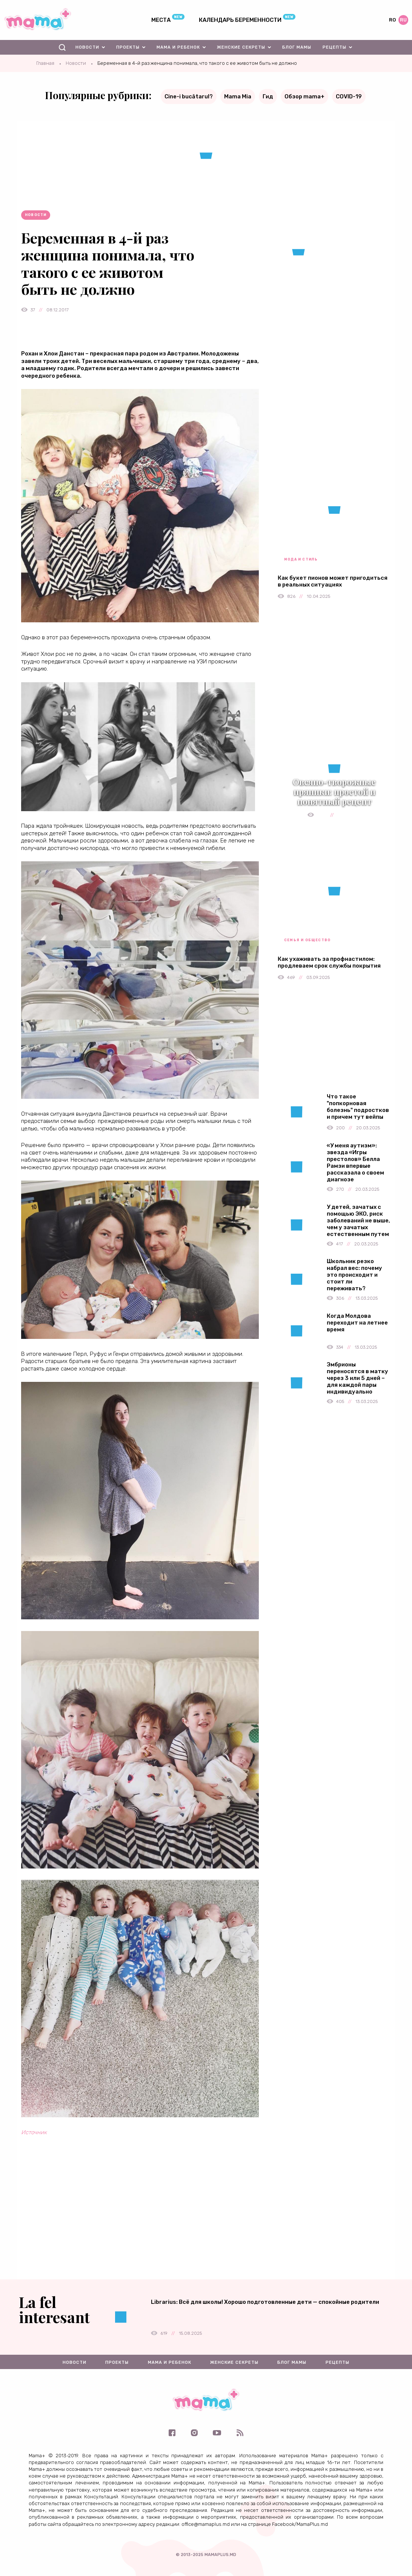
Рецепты (334, 47)
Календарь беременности (240, 20)
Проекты (128, 47)
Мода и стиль (301, 559)
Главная (45, 63)
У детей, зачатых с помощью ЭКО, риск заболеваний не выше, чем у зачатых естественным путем (358, 1220)
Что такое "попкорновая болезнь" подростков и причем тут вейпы (358, 1106)
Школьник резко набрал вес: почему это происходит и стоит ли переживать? (354, 1275)
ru (403, 20)
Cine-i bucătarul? (188, 96)
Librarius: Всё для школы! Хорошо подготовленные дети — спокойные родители (265, 2302)
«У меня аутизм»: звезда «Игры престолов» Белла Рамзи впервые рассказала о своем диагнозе (355, 1162)
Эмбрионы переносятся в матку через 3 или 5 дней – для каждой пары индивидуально (357, 1378)
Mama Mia (237, 96)
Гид (268, 96)
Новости (87, 47)
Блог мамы (296, 47)
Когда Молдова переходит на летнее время (357, 1323)
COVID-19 (349, 96)
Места (161, 20)
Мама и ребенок (178, 47)
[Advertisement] (140, 2226)
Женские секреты (241, 47)
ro (392, 20)
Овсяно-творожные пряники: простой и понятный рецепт (334, 791)
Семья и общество (307, 940)
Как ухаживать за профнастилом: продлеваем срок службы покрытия (329, 962)
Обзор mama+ (304, 96)
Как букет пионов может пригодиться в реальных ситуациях (332, 581)
